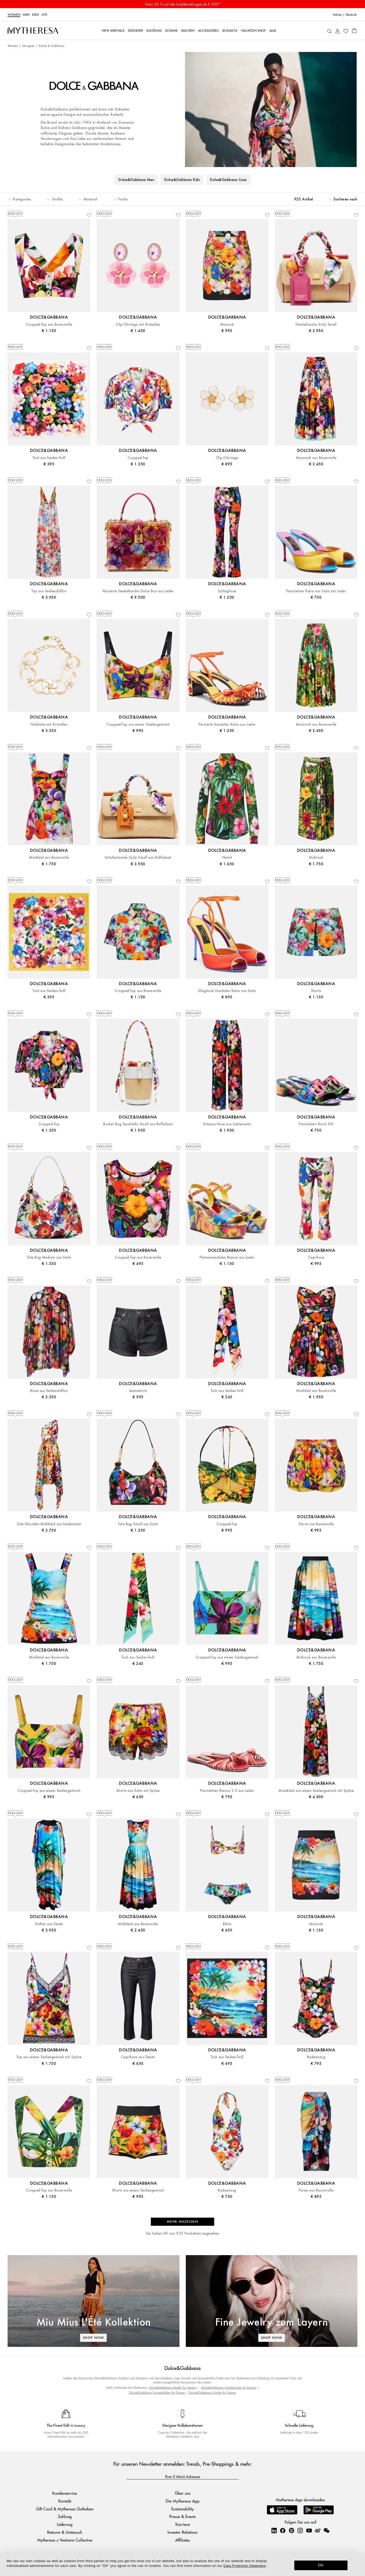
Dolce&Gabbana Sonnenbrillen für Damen (157, 2392)
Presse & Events (182, 2516)
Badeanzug (316, 2057)
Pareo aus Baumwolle (316, 2190)
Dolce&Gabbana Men (136, 180)
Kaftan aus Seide (49, 1924)
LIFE (44, 15)
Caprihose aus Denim (138, 2057)
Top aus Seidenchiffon (48, 591)
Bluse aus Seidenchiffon (49, 1391)
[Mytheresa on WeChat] (326, 2530)
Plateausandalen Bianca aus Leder (226, 1257)
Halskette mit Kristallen (49, 724)
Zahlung (65, 2516)
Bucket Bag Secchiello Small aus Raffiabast (138, 1124)
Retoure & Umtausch (64, 2532)
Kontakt (64, 2501)
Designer (28, 46)
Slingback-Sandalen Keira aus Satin (227, 991)
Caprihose (316, 1257)
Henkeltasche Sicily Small (316, 324)
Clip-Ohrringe (227, 458)
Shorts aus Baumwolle (316, 1524)
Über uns (182, 2493)
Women (14, 15)
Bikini (227, 1924)
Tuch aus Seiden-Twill (48, 458)
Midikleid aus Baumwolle (138, 1924)
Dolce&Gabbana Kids (182, 180)
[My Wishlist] (346, 30)
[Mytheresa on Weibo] (318, 2530)
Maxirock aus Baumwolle (316, 458)
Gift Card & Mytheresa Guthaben (65, 2509)
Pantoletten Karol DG (316, 1124)
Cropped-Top (137, 458)
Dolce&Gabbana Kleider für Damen (172, 2387)
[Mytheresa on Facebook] (283, 2530)
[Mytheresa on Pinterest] (291, 2530)
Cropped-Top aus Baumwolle (49, 324)
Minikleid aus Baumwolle (49, 857)
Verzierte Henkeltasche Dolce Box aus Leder (138, 591)
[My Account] (337, 30)
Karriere (182, 2524)
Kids (35, 15)
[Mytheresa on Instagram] (300, 2530)
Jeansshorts (138, 1391)
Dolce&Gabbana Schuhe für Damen (212, 2392)
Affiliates (182, 2540)
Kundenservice (64, 2493)
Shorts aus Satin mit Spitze (138, 1791)
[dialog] (182, 2564)
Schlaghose (227, 591)
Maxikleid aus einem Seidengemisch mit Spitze (316, 1791)
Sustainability (182, 2509)
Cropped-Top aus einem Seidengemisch (137, 724)
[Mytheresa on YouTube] (309, 2530)
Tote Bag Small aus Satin (138, 1524)
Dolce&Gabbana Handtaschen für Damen (228, 2387)
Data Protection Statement (245, 2566)
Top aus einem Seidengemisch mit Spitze (48, 2057)
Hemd (227, 857)
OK (321, 2565)
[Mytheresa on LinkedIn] (274, 2530)
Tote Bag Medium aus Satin (49, 1257)
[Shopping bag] (354, 30)
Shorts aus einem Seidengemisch (138, 2190)
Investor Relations (182, 2532)
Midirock (316, 857)
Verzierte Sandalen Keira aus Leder (227, 724)
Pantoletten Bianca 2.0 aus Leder (227, 1791)
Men (26, 15)
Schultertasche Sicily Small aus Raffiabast (138, 857)
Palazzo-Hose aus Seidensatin (227, 1124)
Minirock (227, 324)
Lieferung (64, 2524)
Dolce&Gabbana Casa (228, 180)
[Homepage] (33, 30)
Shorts (316, 991)
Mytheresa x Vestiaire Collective (64, 2540)
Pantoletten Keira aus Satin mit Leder (316, 591)
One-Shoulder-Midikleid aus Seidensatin (49, 1524)
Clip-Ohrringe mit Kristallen (138, 324)
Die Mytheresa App (182, 2501)
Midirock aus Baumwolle (316, 1657)
